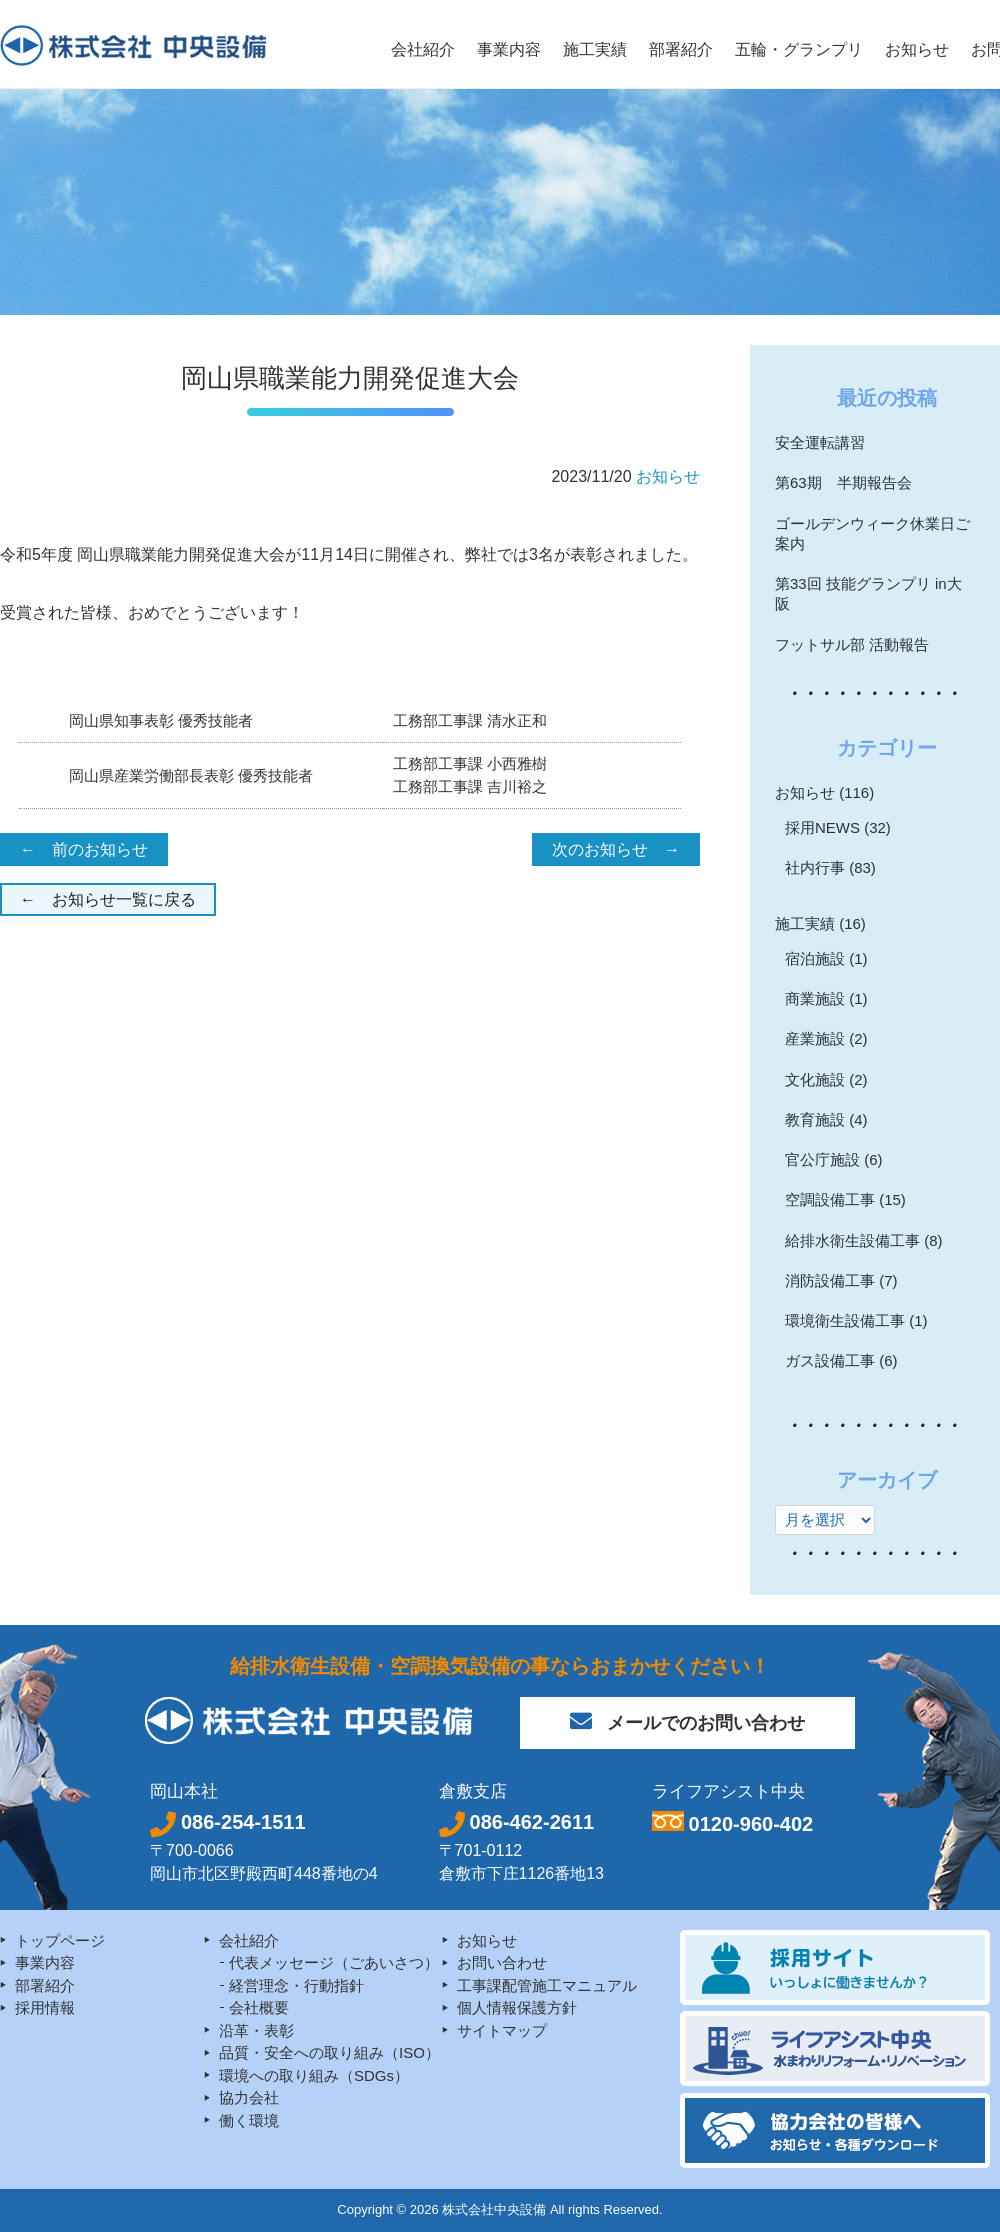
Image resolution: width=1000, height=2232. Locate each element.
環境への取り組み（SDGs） (314, 2075)
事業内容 (45, 1962)
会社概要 (259, 2007)
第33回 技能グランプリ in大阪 (868, 593)
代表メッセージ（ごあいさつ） (334, 1962)
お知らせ (668, 476)
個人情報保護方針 (517, 2007)
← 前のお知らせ (84, 849)
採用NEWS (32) (838, 827)
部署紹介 (45, 1985)
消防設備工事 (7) (841, 1280)
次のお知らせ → (616, 849)
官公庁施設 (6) (834, 1159)
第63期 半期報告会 (843, 482)
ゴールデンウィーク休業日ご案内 (872, 533)
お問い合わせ (502, 1962)
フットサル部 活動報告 (852, 644)
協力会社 (249, 2097)
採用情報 (45, 2007)
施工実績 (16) (820, 923)
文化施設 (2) (826, 1079)
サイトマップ (502, 2030)
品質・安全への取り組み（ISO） (329, 2052)
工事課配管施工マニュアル (547, 1985)
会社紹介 (249, 1940)
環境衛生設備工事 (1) (856, 1320)
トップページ (60, 1940)
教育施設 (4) (826, 1119)
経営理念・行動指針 (296, 1985)
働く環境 (249, 2120)
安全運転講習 (820, 442)
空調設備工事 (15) (845, 1199)
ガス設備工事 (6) (841, 1360)
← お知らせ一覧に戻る (108, 899)
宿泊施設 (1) (826, 958)
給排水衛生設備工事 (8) (864, 1240)
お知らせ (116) (824, 792)
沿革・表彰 (256, 2030)
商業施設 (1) (826, 998)
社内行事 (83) (830, 867)
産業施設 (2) (826, 1038)
